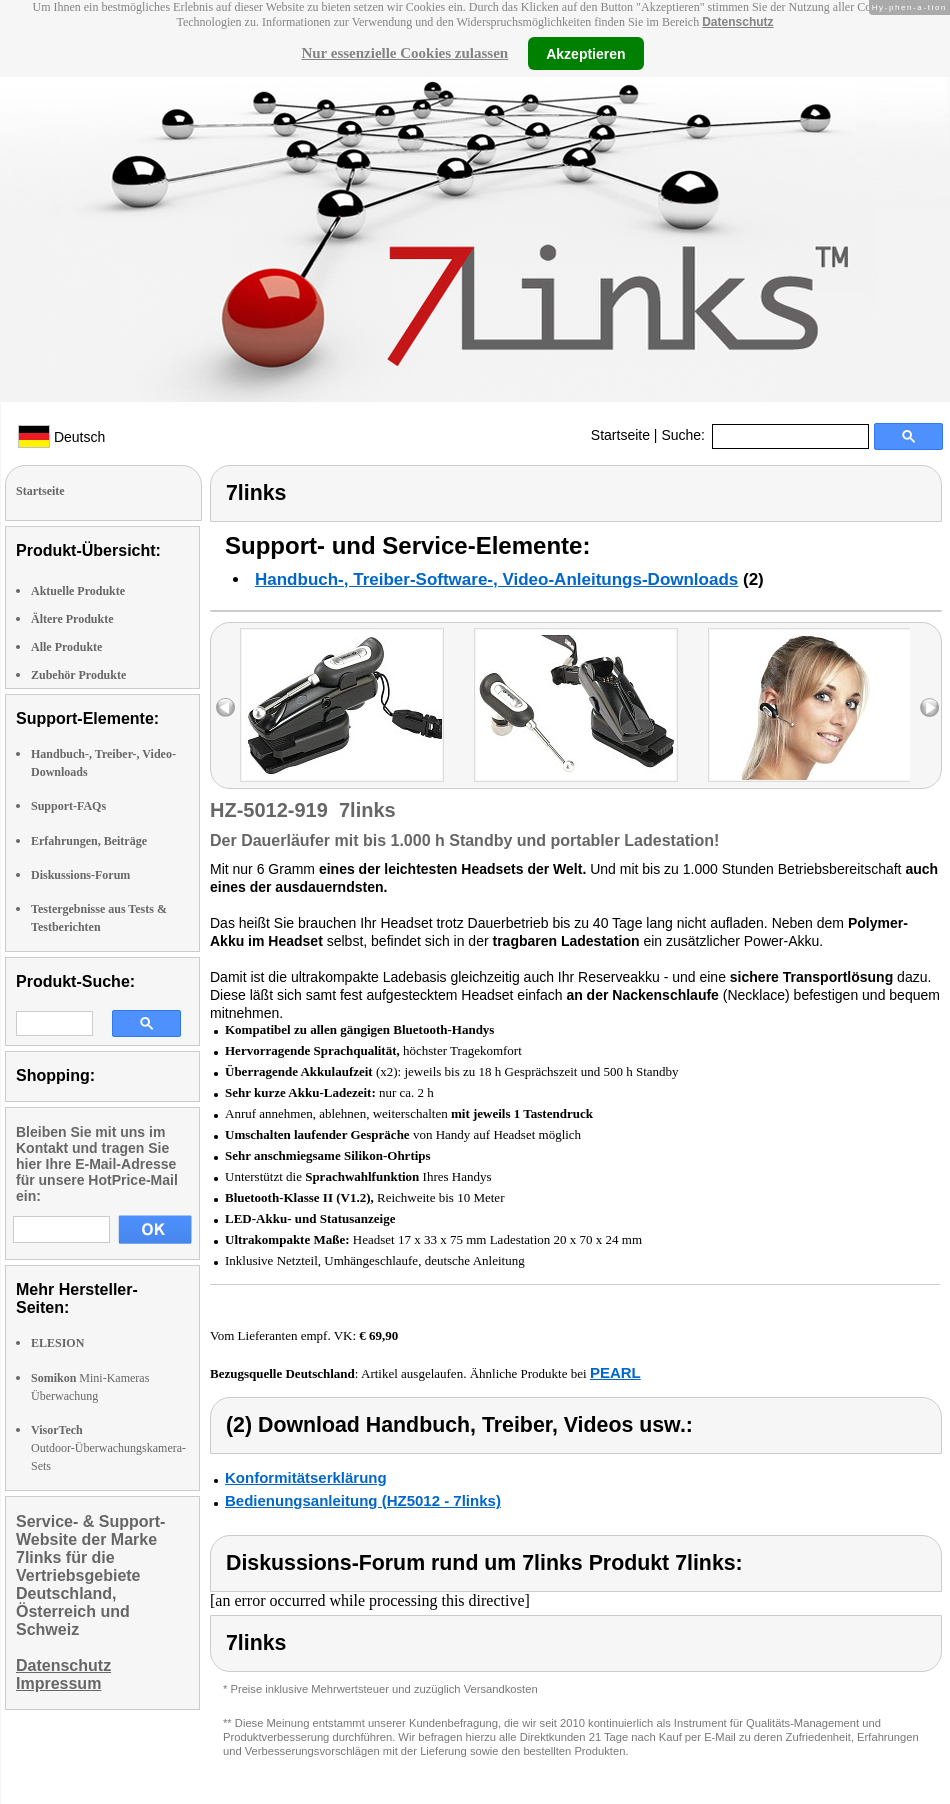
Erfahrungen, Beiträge (89, 841)
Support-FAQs (68, 806)
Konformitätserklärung (306, 1477)
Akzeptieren (585, 53)
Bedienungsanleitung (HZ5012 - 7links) (363, 1500)
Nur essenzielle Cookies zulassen (404, 53)
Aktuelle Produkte (78, 591)
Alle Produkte (66, 647)
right (929, 707)
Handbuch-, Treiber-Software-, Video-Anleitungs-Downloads (496, 579)
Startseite (620, 435)
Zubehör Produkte (78, 675)
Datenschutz (737, 22)
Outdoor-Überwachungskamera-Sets (108, 1448)
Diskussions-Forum (80, 875)
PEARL (615, 1372)
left (225, 707)
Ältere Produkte (72, 619)
